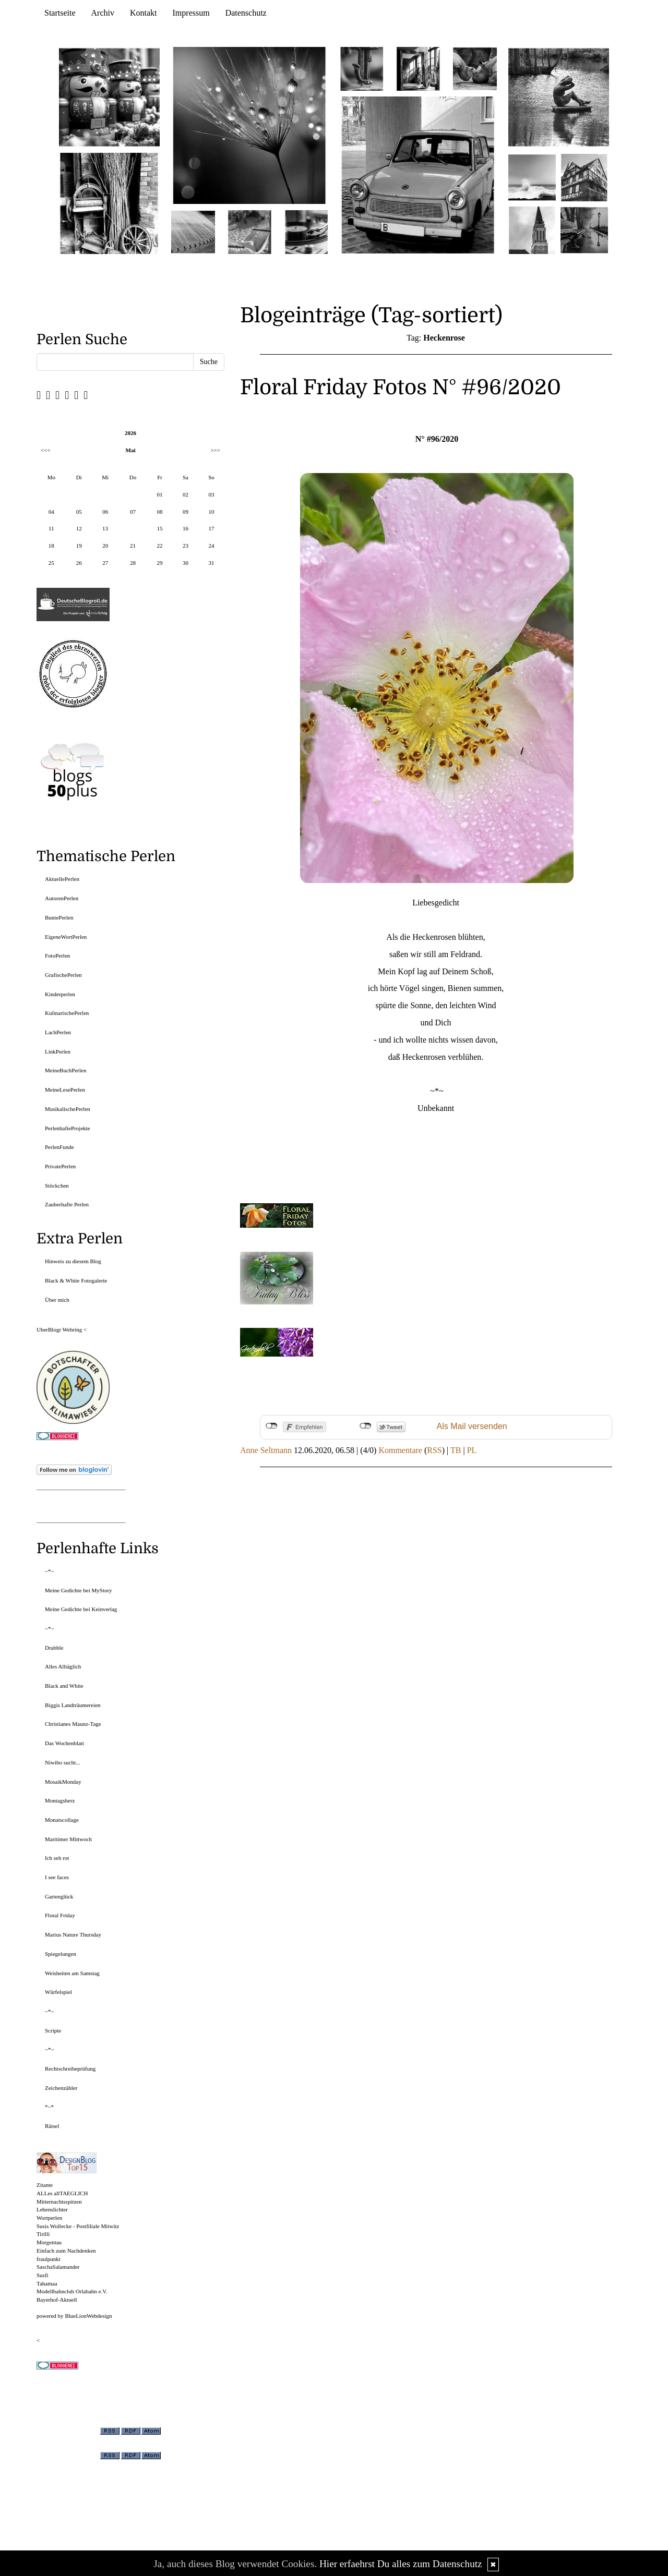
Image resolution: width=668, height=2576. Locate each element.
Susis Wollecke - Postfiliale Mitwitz (78, 2226)
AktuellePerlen (62, 879)
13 (105, 528)
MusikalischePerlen (67, 1109)
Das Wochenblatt (64, 1743)
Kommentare (400, 1450)
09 (185, 512)
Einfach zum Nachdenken (66, 2250)
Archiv (102, 12)
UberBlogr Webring (59, 1329)
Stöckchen (57, 1185)
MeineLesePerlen (65, 1089)
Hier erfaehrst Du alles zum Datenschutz (400, 2563)
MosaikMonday (63, 1782)
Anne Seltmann (266, 1450)
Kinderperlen (60, 994)
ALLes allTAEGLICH (62, 2193)
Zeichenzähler (61, 2088)
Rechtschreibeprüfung (70, 2068)
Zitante (45, 2185)
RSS (434, 1450)
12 (79, 528)
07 (133, 512)
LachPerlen (58, 1032)
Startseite (60, 12)
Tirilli (43, 2234)
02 (185, 494)
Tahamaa (47, 2283)
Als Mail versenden (472, 1426)
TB (455, 1450)
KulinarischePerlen (67, 1013)
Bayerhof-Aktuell (57, 2299)
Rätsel (52, 2126)
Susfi (43, 2275)
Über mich (57, 1300)
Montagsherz (60, 1800)
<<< (46, 450)
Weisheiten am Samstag (72, 1973)
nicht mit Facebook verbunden (272, 1426)
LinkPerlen (57, 1051)
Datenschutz (246, 12)
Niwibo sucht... (62, 1762)
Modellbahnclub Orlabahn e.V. (72, 2291)
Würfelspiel (58, 1992)
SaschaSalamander (58, 2267)
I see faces (57, 1877)
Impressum (191, 12)
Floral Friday (60, 1915)
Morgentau (49, 2242)
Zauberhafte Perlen (67, 1204)
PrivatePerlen (60, 1166)
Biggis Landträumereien (73, 1705)
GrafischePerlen (63, 975)
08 (160, 512)
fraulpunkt (49, 2259)
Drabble (54, 1647)
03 (211, 494)
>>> (215, 450)
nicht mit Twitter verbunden (366, 1426)
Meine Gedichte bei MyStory (78, 1590)
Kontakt (143, 12)
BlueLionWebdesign (88, 2316)
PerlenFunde (59, 1147)
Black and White (64, 1686)
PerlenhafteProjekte (67, 1128)
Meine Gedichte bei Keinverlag (81, 1609)
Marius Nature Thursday (73, 1934)
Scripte (53, 2030)
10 (211, 512)
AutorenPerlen (61, 898)
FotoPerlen (57, 955)
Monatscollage (62, 1820)
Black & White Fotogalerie (76, 1280)
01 (160, 494)
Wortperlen (49, 2218)
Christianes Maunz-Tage (73, 1724)
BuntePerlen (59, 917)
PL (472, 1450)
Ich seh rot (57, 1858)
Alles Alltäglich (63, 1666)
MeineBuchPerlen (65, 1070)
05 (79, 512)
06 (105, 512)
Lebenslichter (52, 2209)
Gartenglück (59, 1896)
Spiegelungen (60, 1954)
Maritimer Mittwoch (68, 1839)
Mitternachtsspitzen (59, 2201)
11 (51, 528)
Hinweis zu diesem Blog (73, 1261)
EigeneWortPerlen (66, 937)
